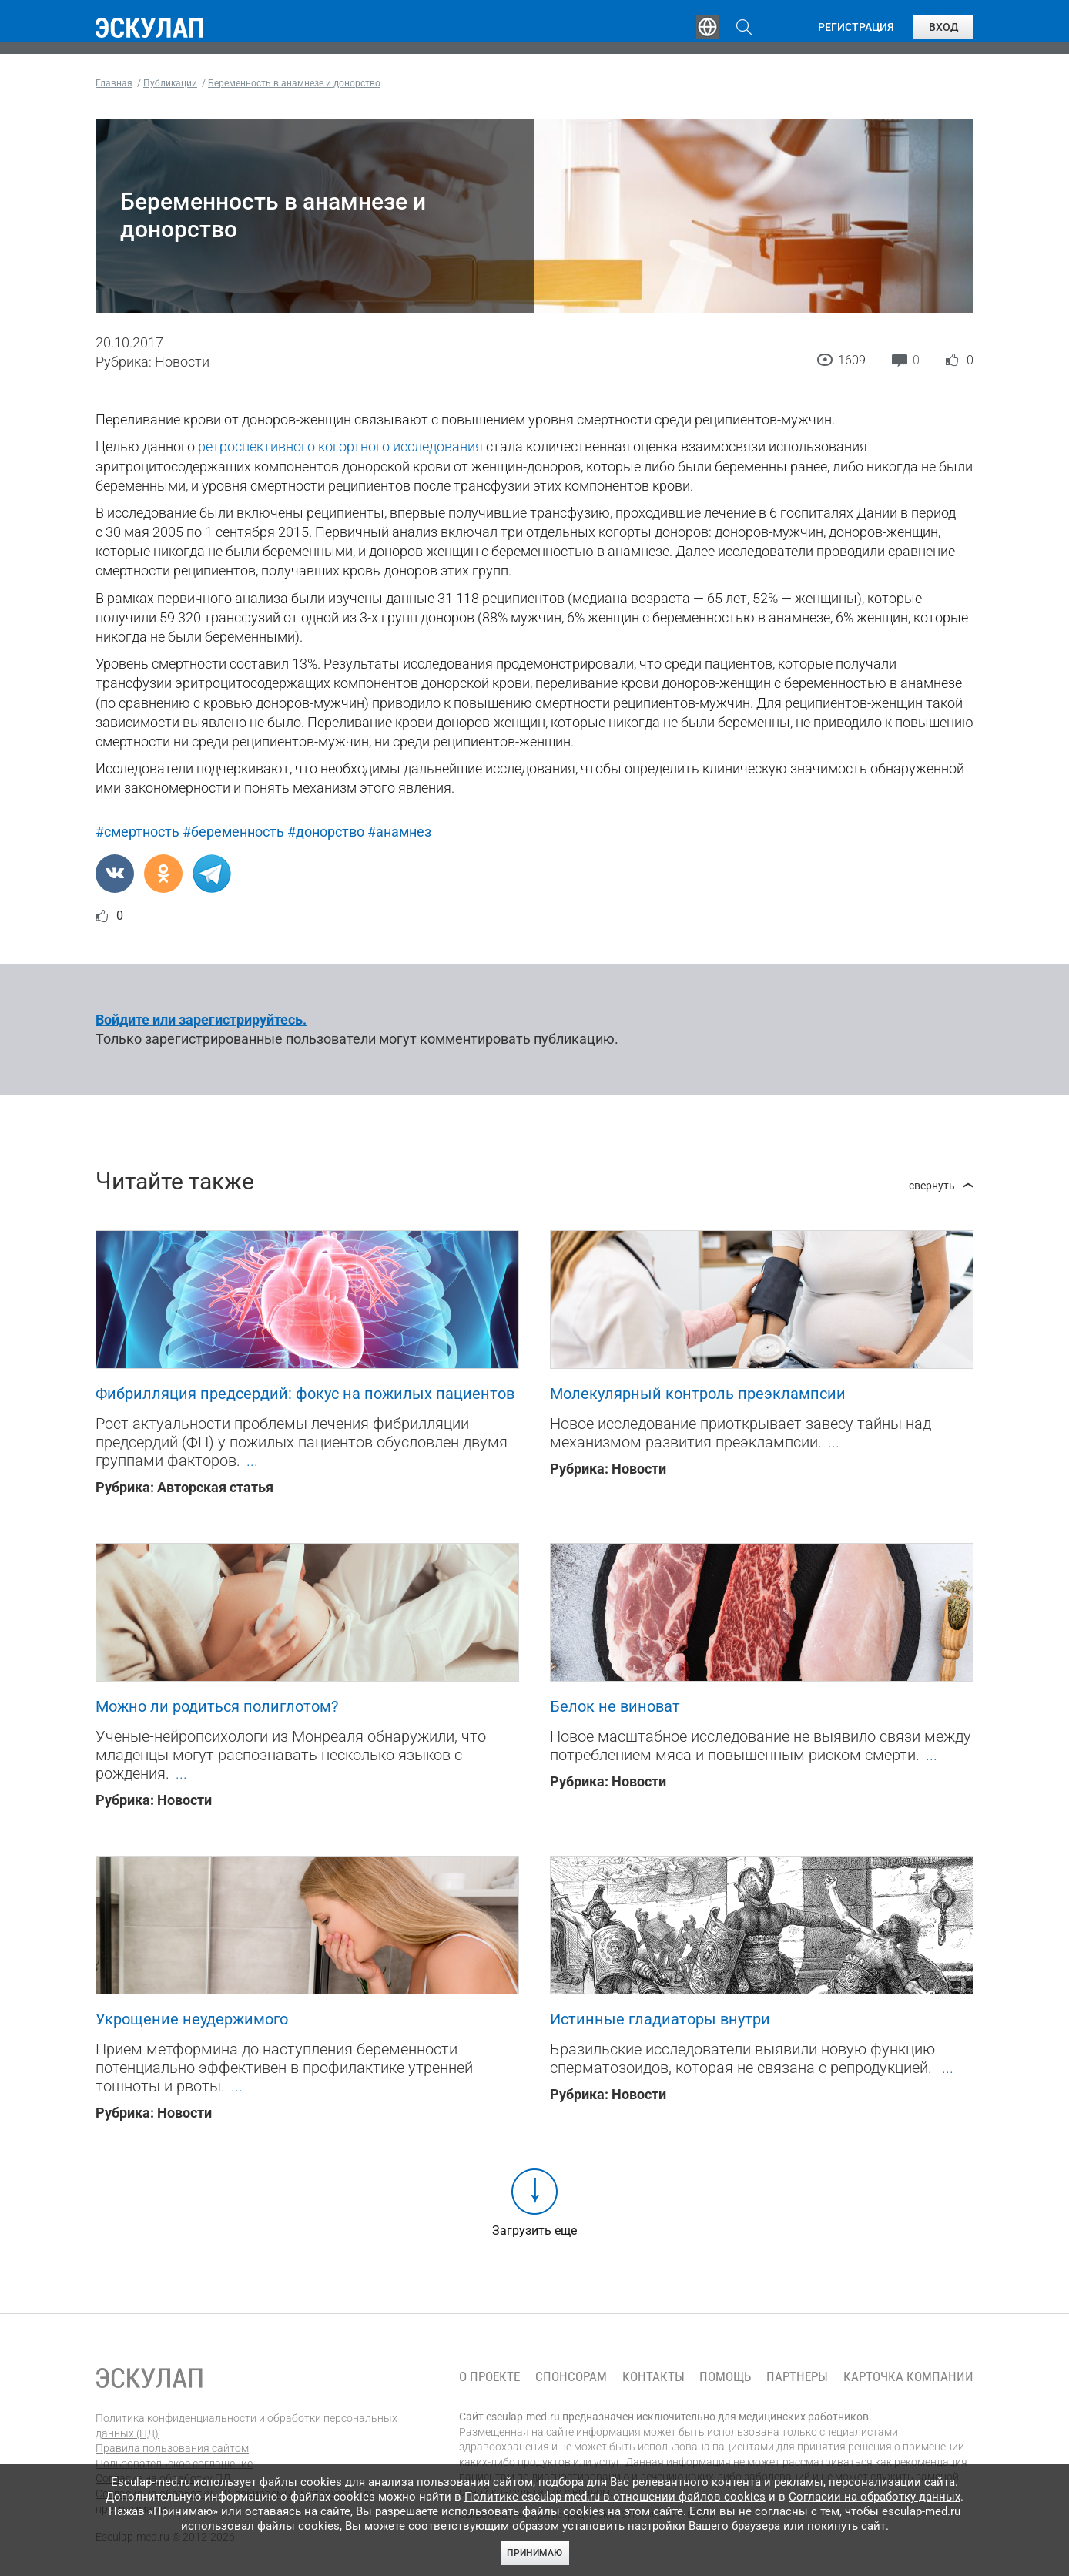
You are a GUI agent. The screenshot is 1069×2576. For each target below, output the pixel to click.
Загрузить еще (534, 2230)
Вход (943, 27)
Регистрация (856, 27)
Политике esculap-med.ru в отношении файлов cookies (615, 2497)
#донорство (325, 831)
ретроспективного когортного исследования (340, 446)
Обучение (337, 27)
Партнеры (797, 2377)
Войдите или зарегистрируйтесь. (201, 1019)
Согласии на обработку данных (874, 2497)
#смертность (137, 831)
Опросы (636, 27)
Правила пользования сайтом (172, 2448)
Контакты (653, 2377)
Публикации (538, 27)
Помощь (725, 2377)
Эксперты (433, 27)
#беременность (233, 831)
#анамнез (399, 831)
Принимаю (534, 2552)
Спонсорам (571, 2377)
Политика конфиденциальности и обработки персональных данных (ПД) (246, 2426)
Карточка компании (908, 2377)
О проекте (489, 2377)
